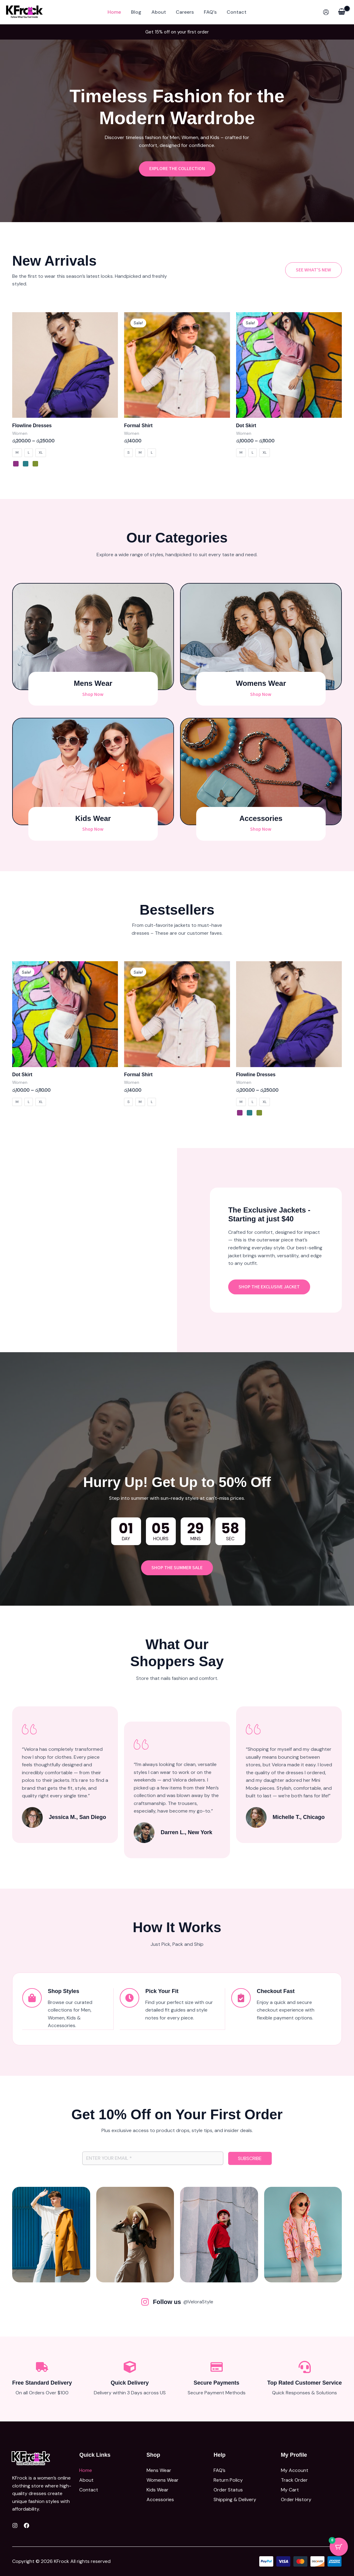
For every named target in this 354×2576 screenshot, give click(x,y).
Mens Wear (159, 2470)
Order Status (228, 2489)
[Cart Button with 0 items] (339, 2547)
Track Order (294, 2479)
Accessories (160, 2498)
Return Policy (228, 2479)
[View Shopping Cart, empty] (341, 12)
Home (115, 12)
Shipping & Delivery (235, 2498)
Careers (185, 12)
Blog (136, 12)
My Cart (290, 2489)
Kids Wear (157, 2489)
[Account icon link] (326, 12)
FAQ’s (210, 12)
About (158, 12)
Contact (236, 12)
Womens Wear (163, 2479)
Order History (296, 2498)
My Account (294, 2470)
